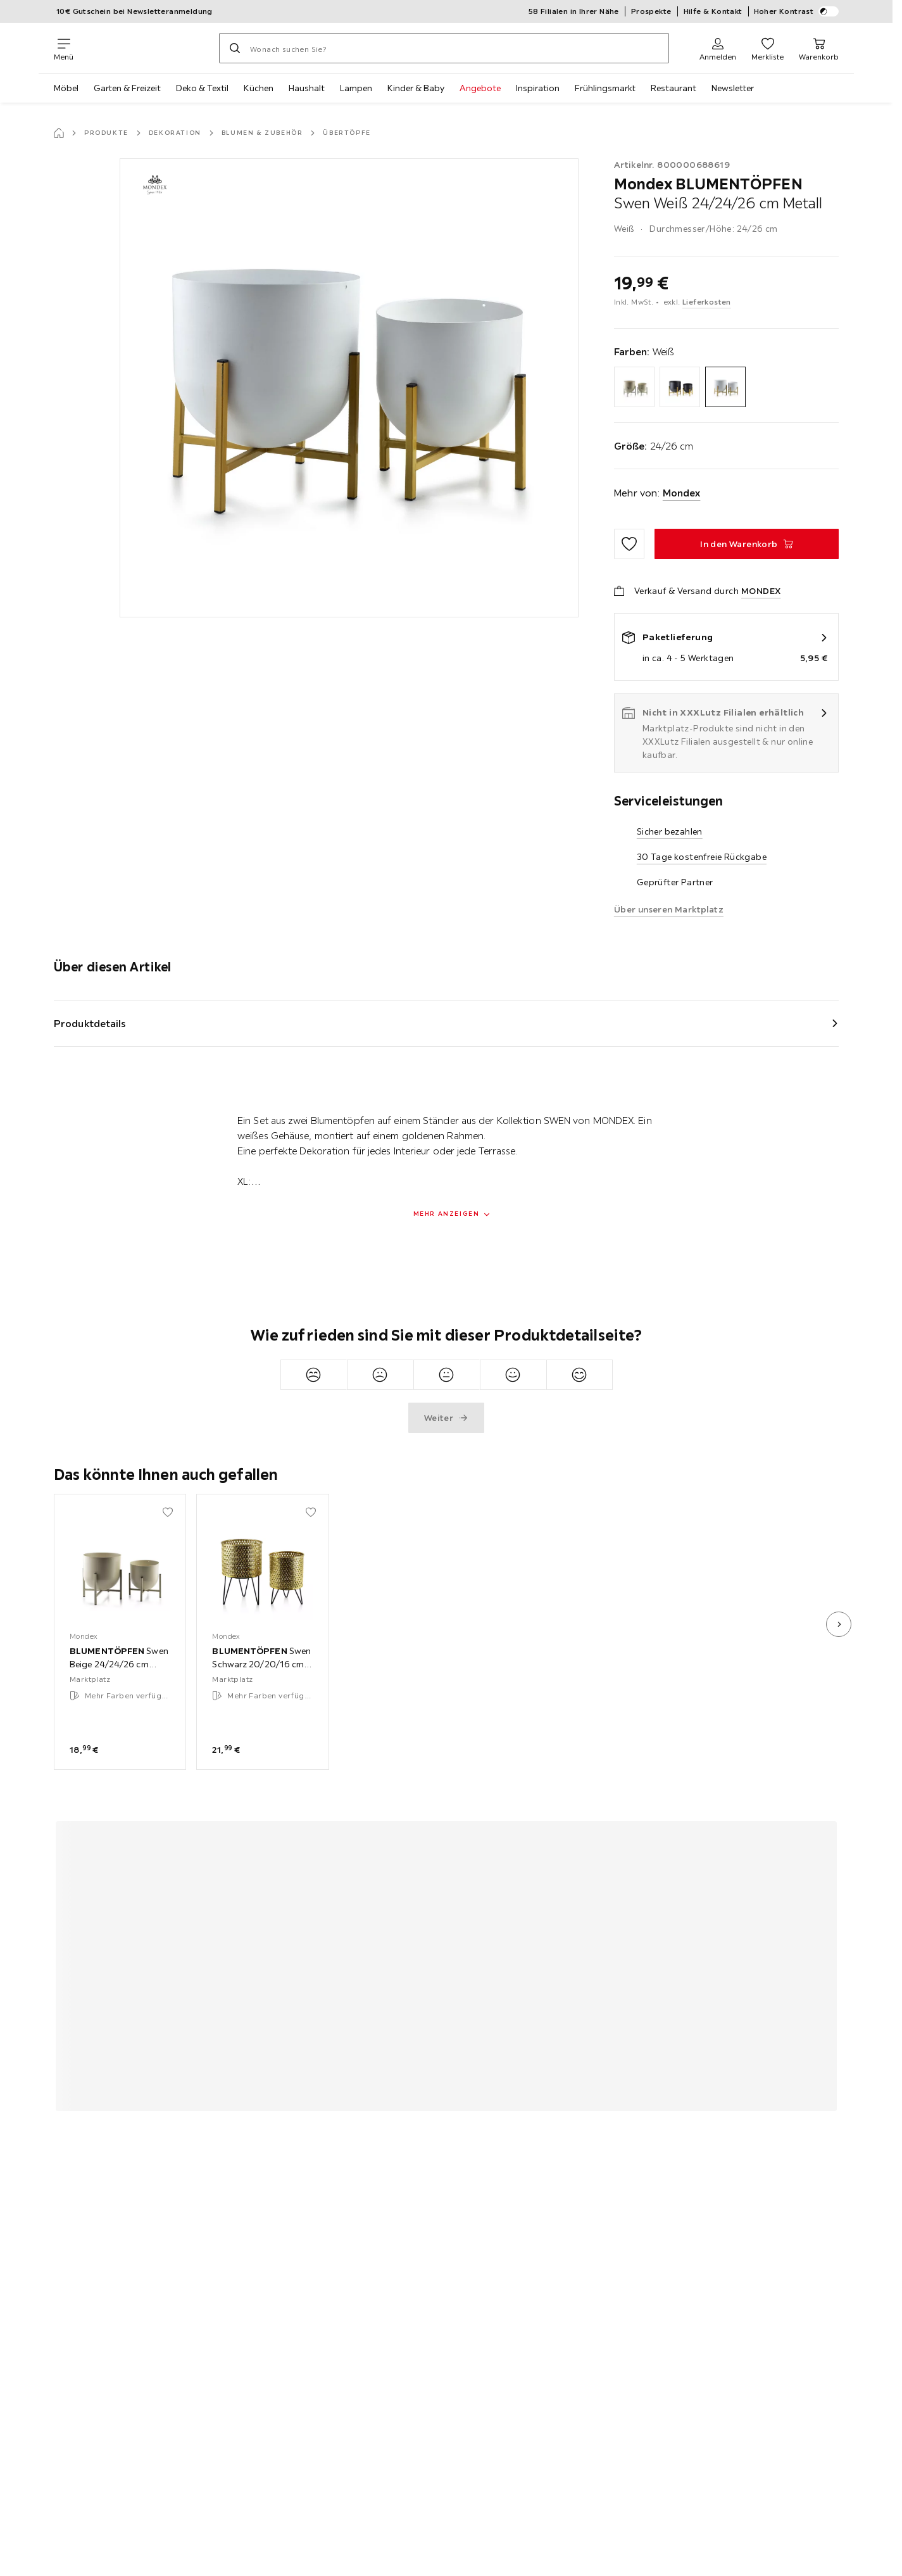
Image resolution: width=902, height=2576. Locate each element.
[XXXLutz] (146, 48)
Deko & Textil (202, 88)
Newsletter (732, 88)
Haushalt (307, 88)
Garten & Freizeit (127, 88)
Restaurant (673, 88)
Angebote (480, 88)
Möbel (66, 88)
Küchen (258, 88)
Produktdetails (90, 1023)
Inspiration (538, 88)
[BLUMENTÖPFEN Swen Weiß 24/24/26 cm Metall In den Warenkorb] (747, 544)
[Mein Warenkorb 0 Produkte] (819, 48)
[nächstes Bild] (838, 1624)
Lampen (356, 88)
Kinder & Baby (415, 88)
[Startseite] (59, 133)
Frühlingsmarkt (605, 88)
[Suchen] (235, 48)
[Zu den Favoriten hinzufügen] (629, 544)
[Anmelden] (717, 48)
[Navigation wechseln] (64, 48)
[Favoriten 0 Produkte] (767, 48)
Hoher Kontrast (796, 11)
